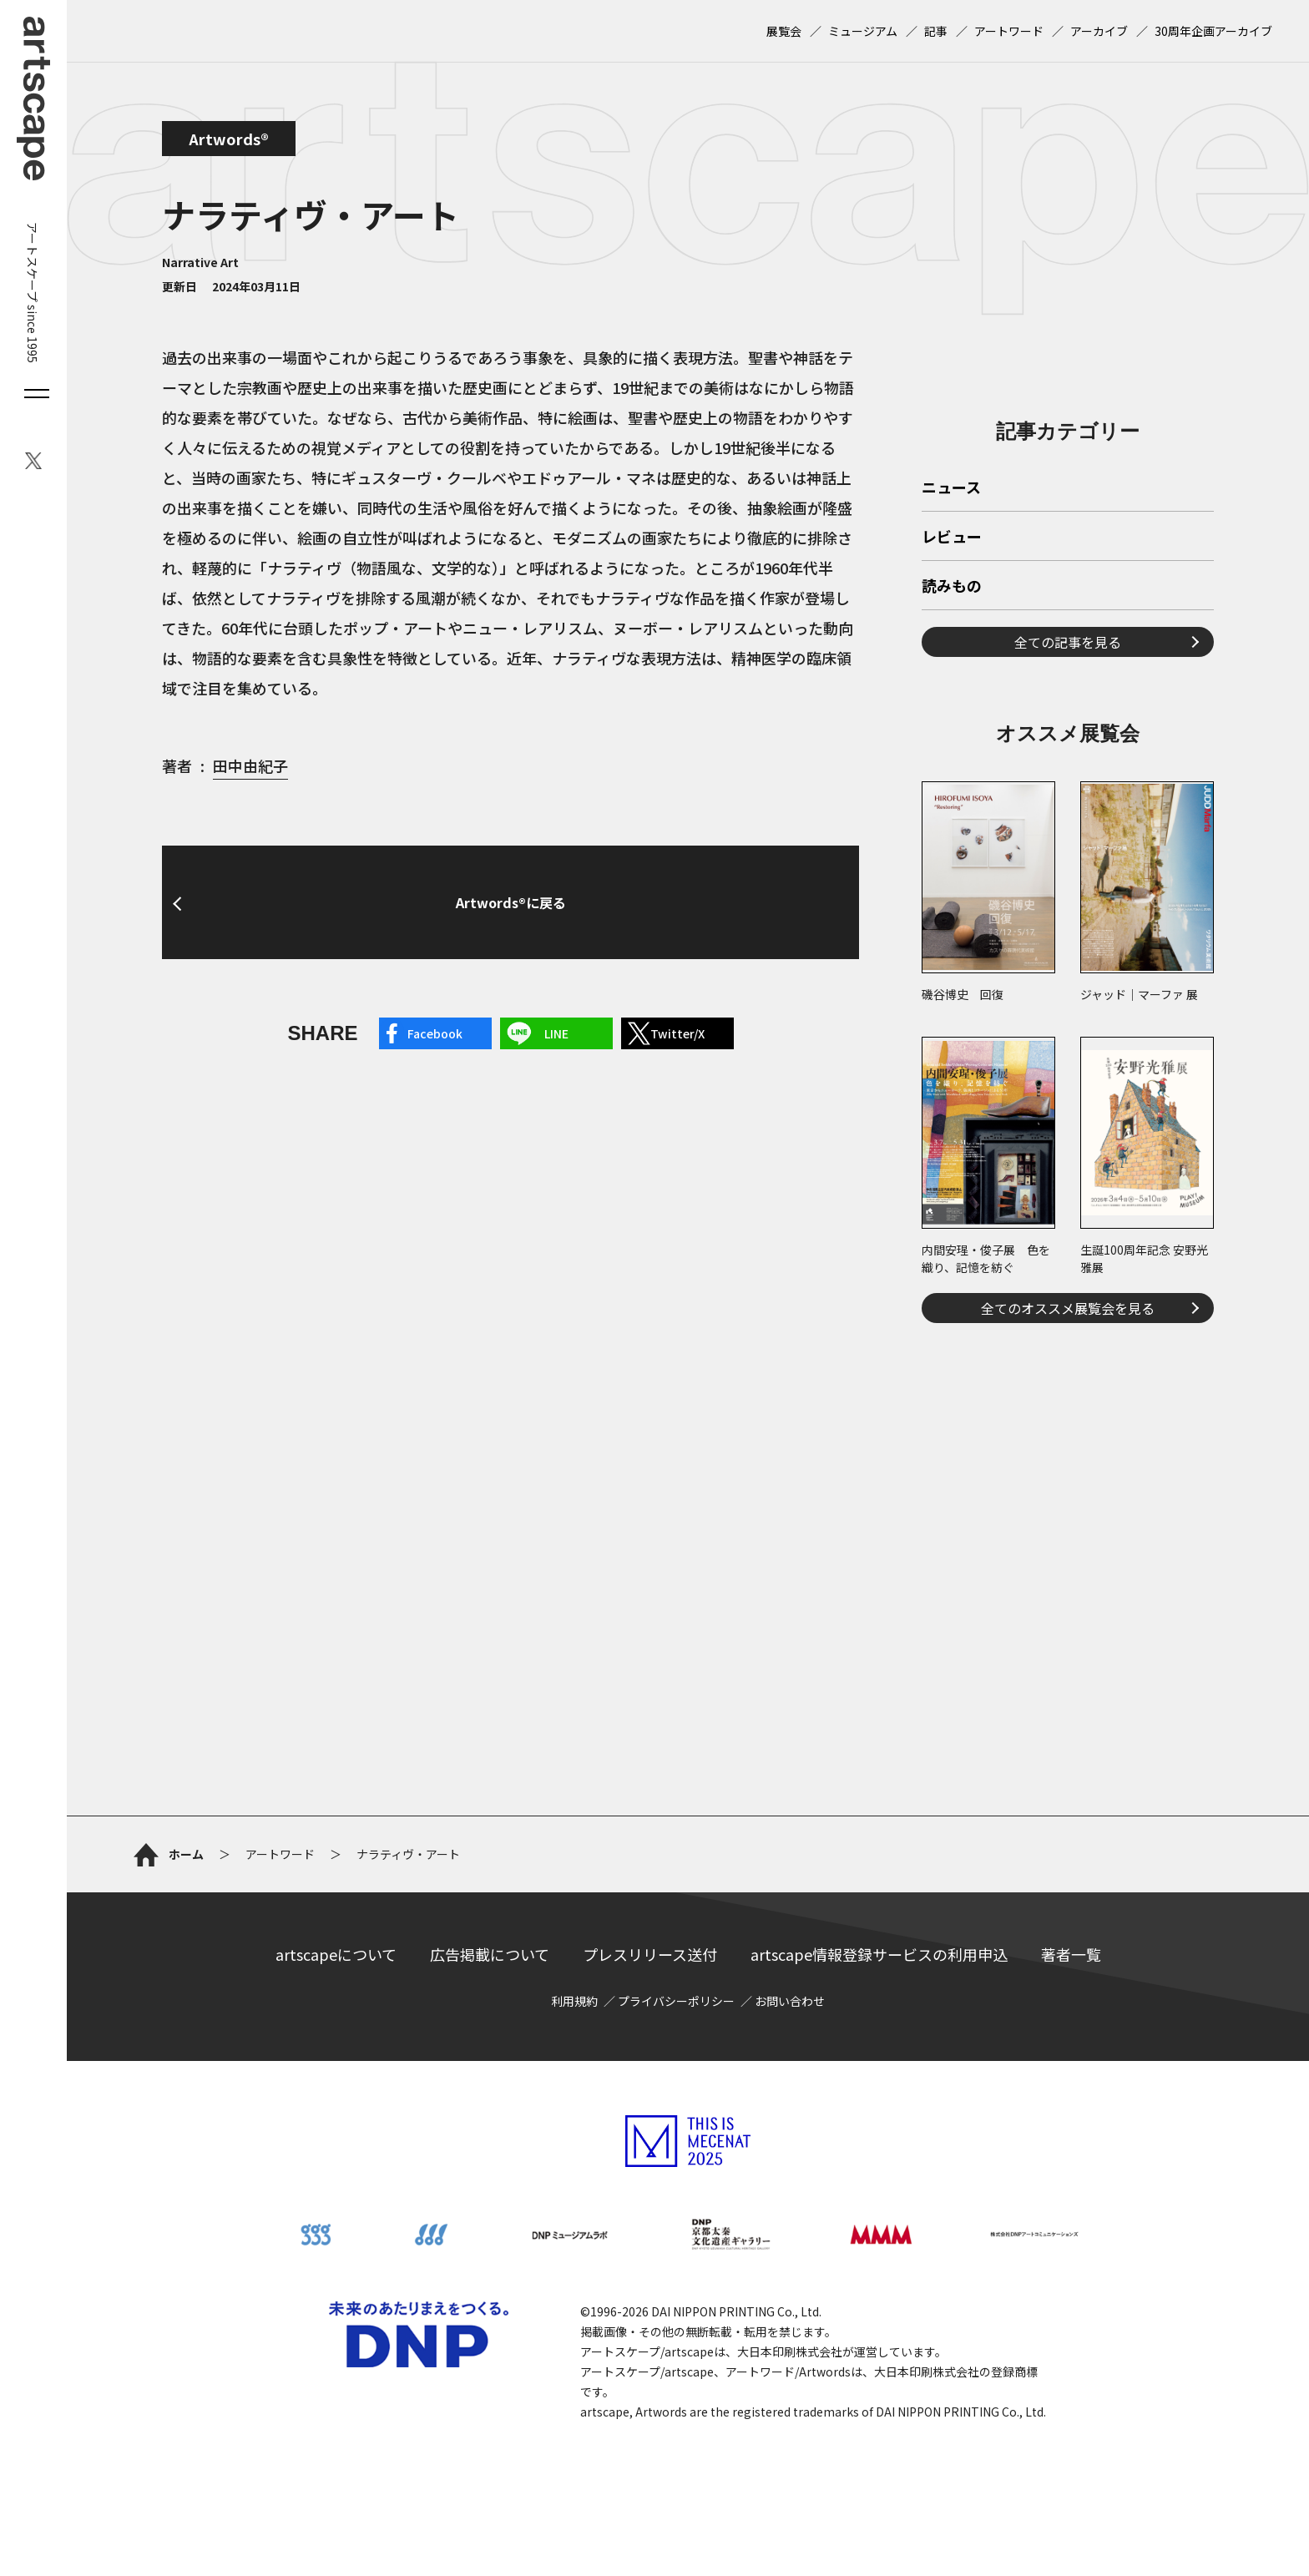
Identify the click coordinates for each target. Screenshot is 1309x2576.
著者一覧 (1071, 1954)
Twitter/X (677, 1033)
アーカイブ (1099, 31)
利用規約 (574, 2001)
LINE (556, 1033)
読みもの (952, 587)
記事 (936, 31)
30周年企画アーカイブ (1213, 31)
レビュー (952, 537)
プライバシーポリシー (676, 2001)
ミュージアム (862, 31)
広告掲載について (489, 1954)
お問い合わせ (790, 2001)
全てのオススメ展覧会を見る (1068, 1308)
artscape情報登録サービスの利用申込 (879, 1954)
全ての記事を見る (1067, 642)
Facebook (434, 1033)
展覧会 (783, 31)
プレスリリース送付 (650, 1954)
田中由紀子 (250, 765)
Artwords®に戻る (511, 902)
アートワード (1009, 31)
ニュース (951, 488)
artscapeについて (336, 1954)
